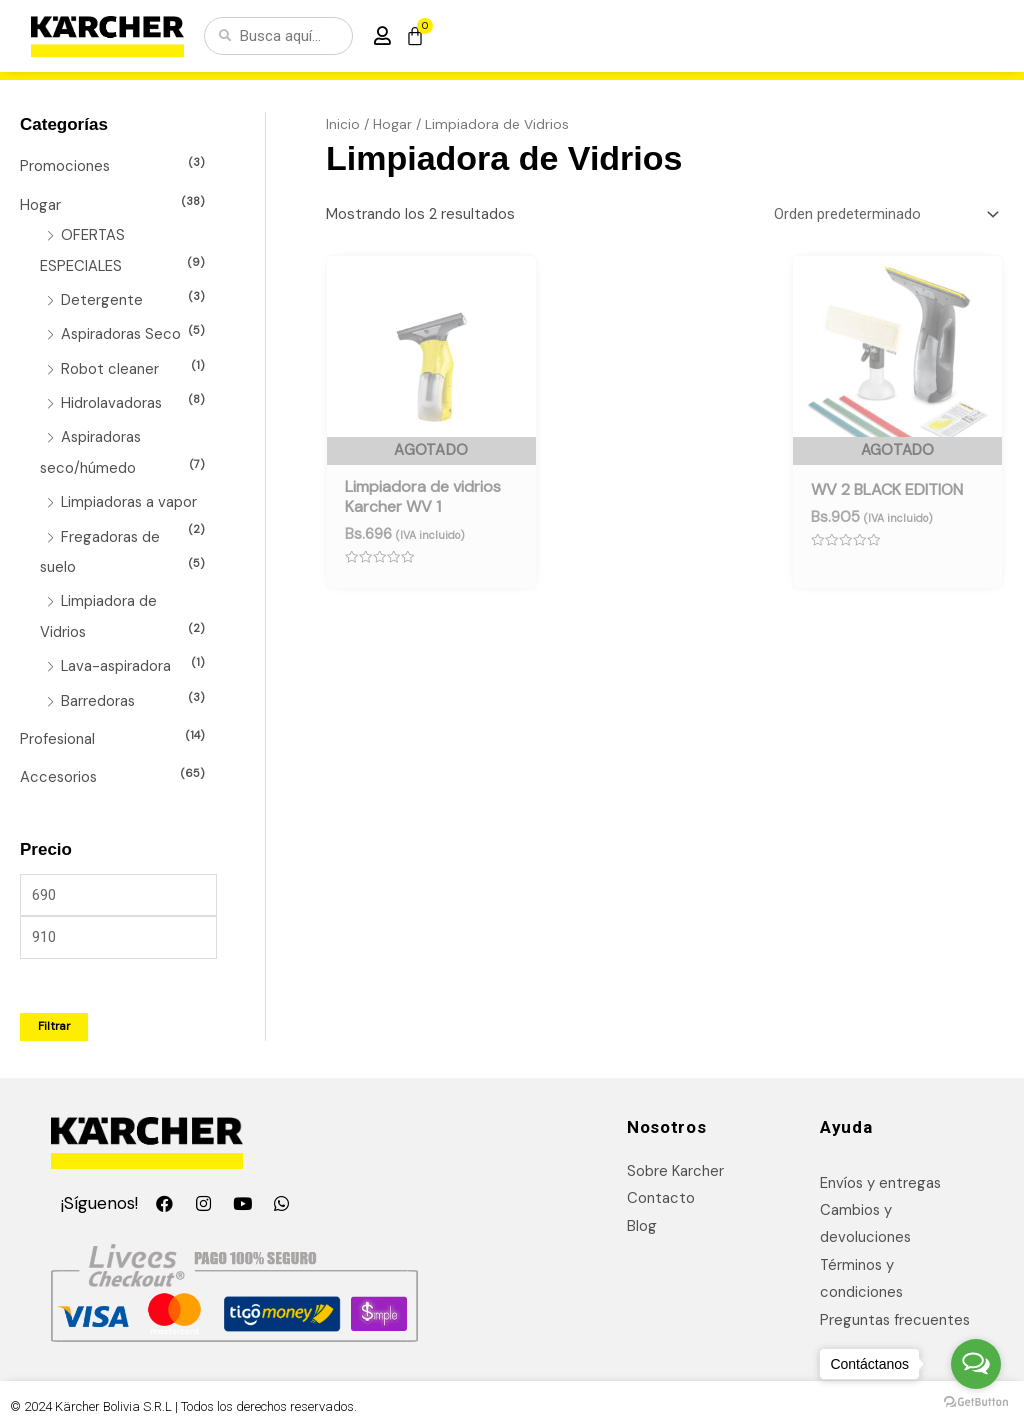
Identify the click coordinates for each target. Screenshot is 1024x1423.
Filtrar (54, 1016)
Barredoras (98, 692)
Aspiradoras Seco (122, 332)
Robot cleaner (110, 365)
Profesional (58, 729)
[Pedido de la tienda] (882, 214)
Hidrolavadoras (112, 399)
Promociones (65, 166)
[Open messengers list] (976, 1364)
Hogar (40, 204)
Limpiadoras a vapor (130, 497)
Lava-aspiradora (117, 658)
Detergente (102, 298)
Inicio (343, 124)
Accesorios (59, 767)
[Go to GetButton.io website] (976, 1402)
